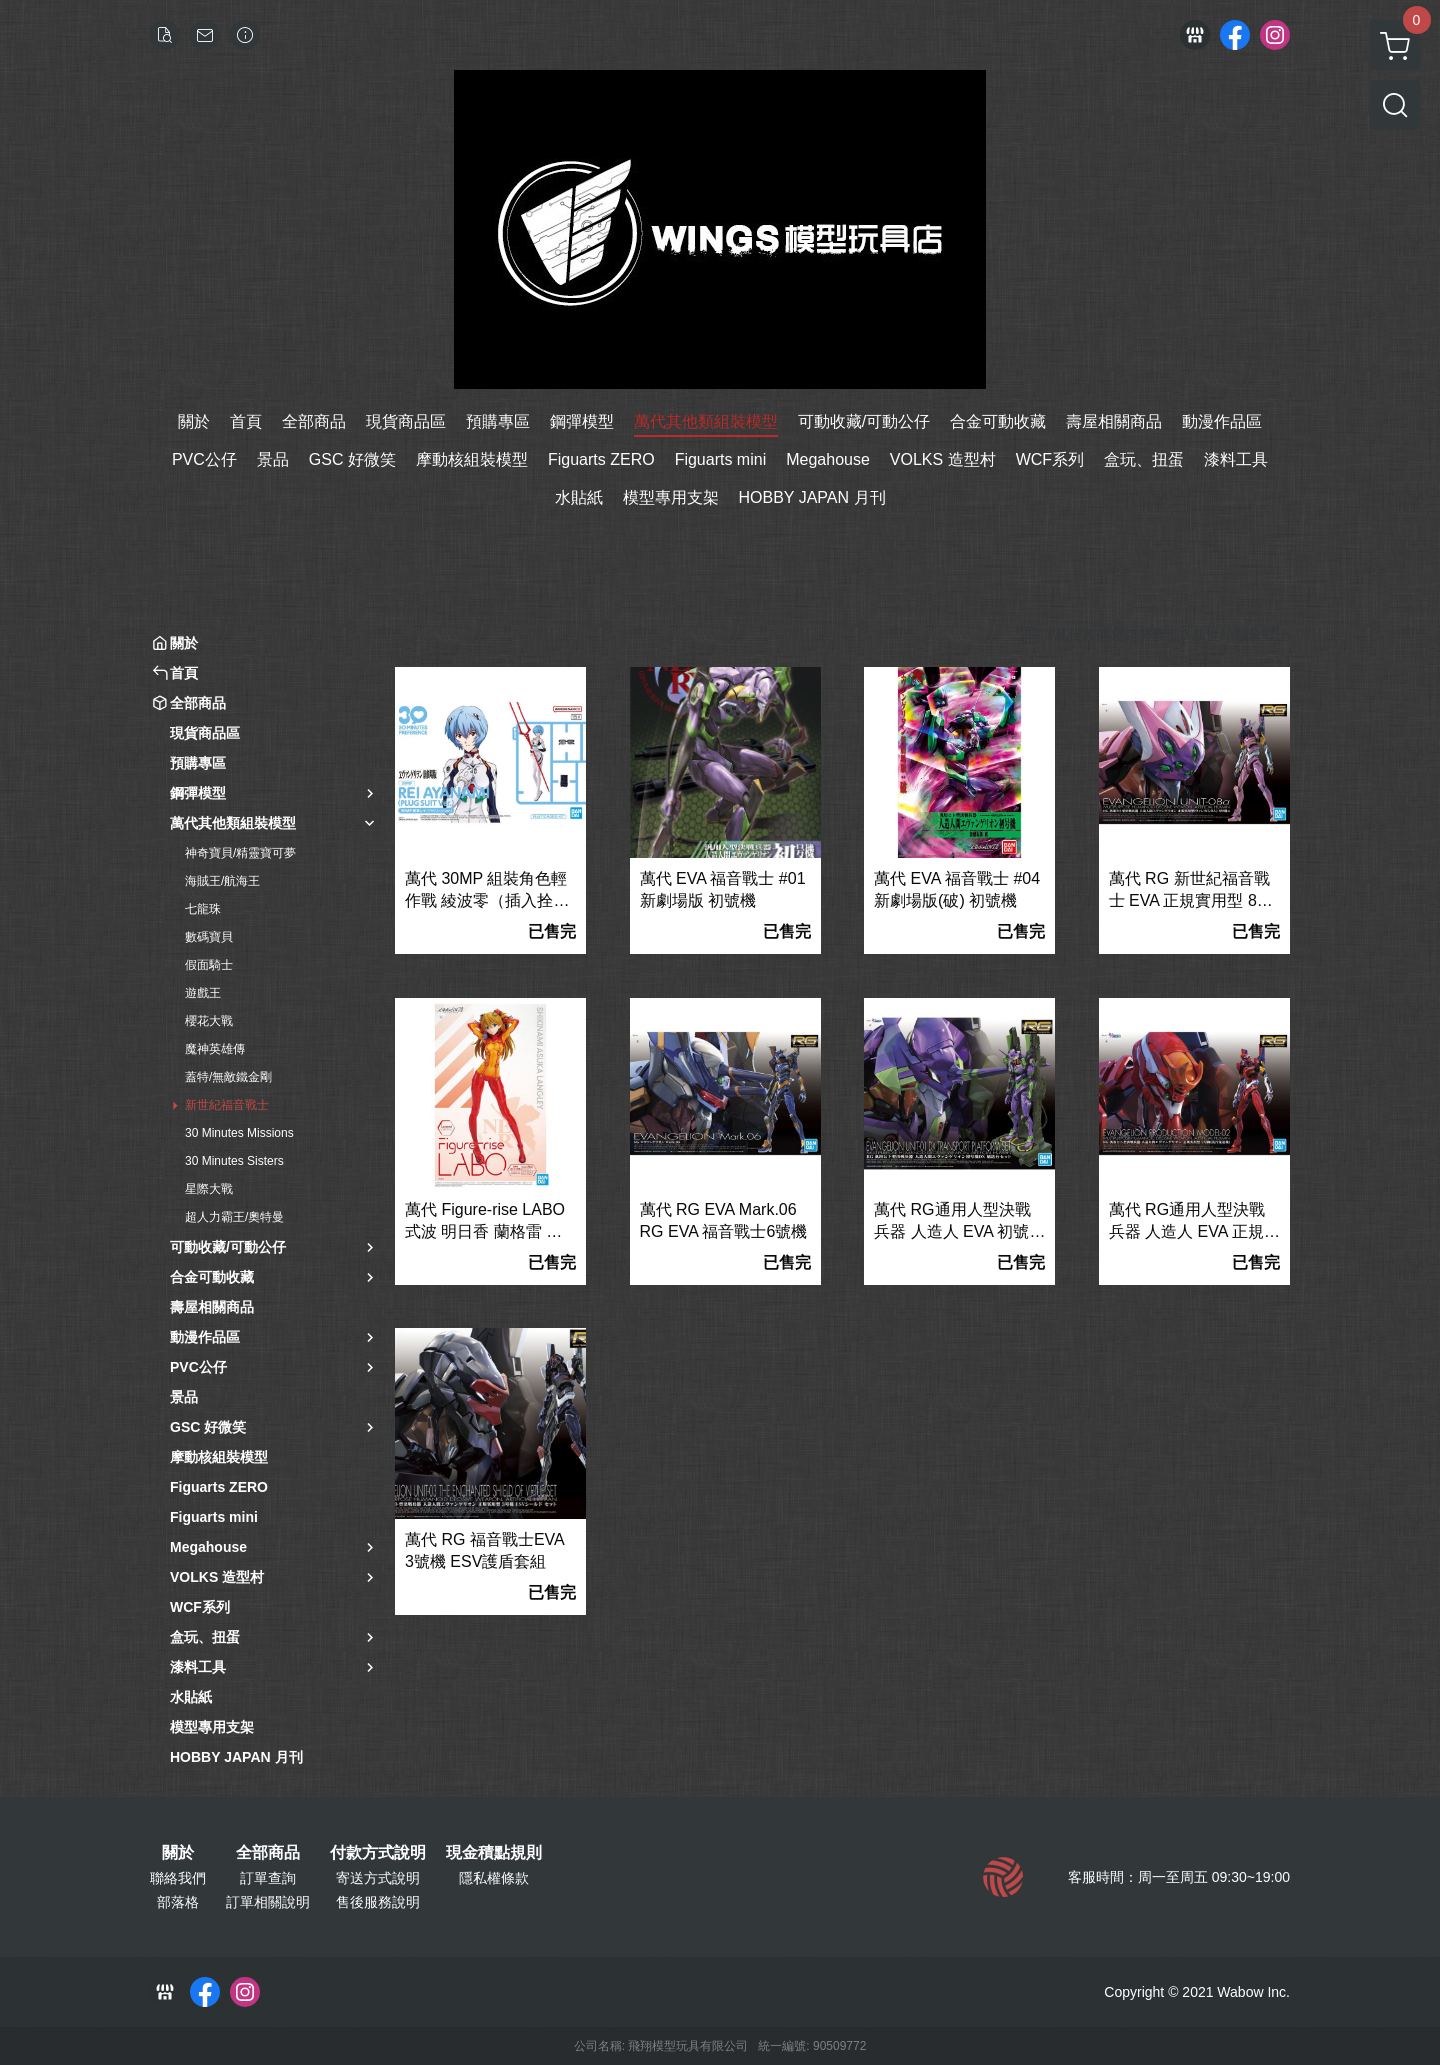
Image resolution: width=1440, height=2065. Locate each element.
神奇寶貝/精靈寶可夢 (240, 853)
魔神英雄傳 (215, 1049)
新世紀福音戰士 (227, 1105)
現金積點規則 (494, 1853)
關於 (178, 1853)
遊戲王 (203, 993)
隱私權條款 (494, 1878)
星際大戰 (209, 1189)
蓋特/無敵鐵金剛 (228, 1077)
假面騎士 (209, 965)
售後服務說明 (378, 1902)
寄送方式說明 (378, 1878)
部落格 (178, 1902)
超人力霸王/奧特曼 (234, 1217)
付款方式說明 (378, 1853)
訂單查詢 (268, 1878)
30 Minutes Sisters (234, 1161)
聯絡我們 (178, 1878)
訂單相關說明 (268, 1902)
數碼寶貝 (209, 937)
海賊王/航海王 (222, 881)
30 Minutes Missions (239, 1133)
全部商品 (268, 1853)
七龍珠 (203, 909)
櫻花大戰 (209, 1021)
